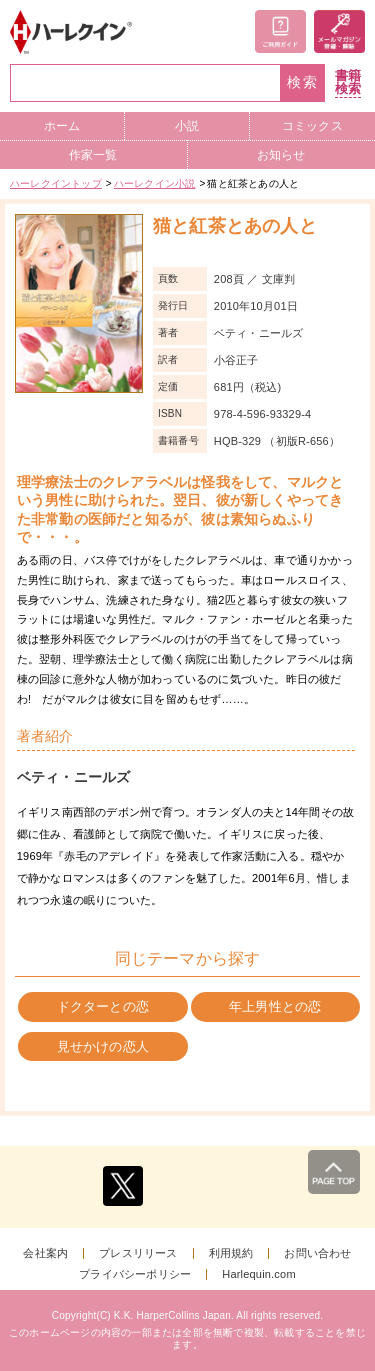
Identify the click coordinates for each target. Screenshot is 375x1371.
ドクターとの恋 (103, 1006)
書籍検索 (348, 82)
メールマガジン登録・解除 (339, 31)
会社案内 (45, 1253)
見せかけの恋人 (103, 1046)
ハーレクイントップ (56, 183)
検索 (303, 82)
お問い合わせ (317, 1253)
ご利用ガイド (280, 31)
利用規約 (231, 1253)
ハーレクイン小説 (155, 183)
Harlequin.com (259, 1274)
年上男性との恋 (275, 1006)
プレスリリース (138, 1253)
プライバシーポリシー (135, 1274)
